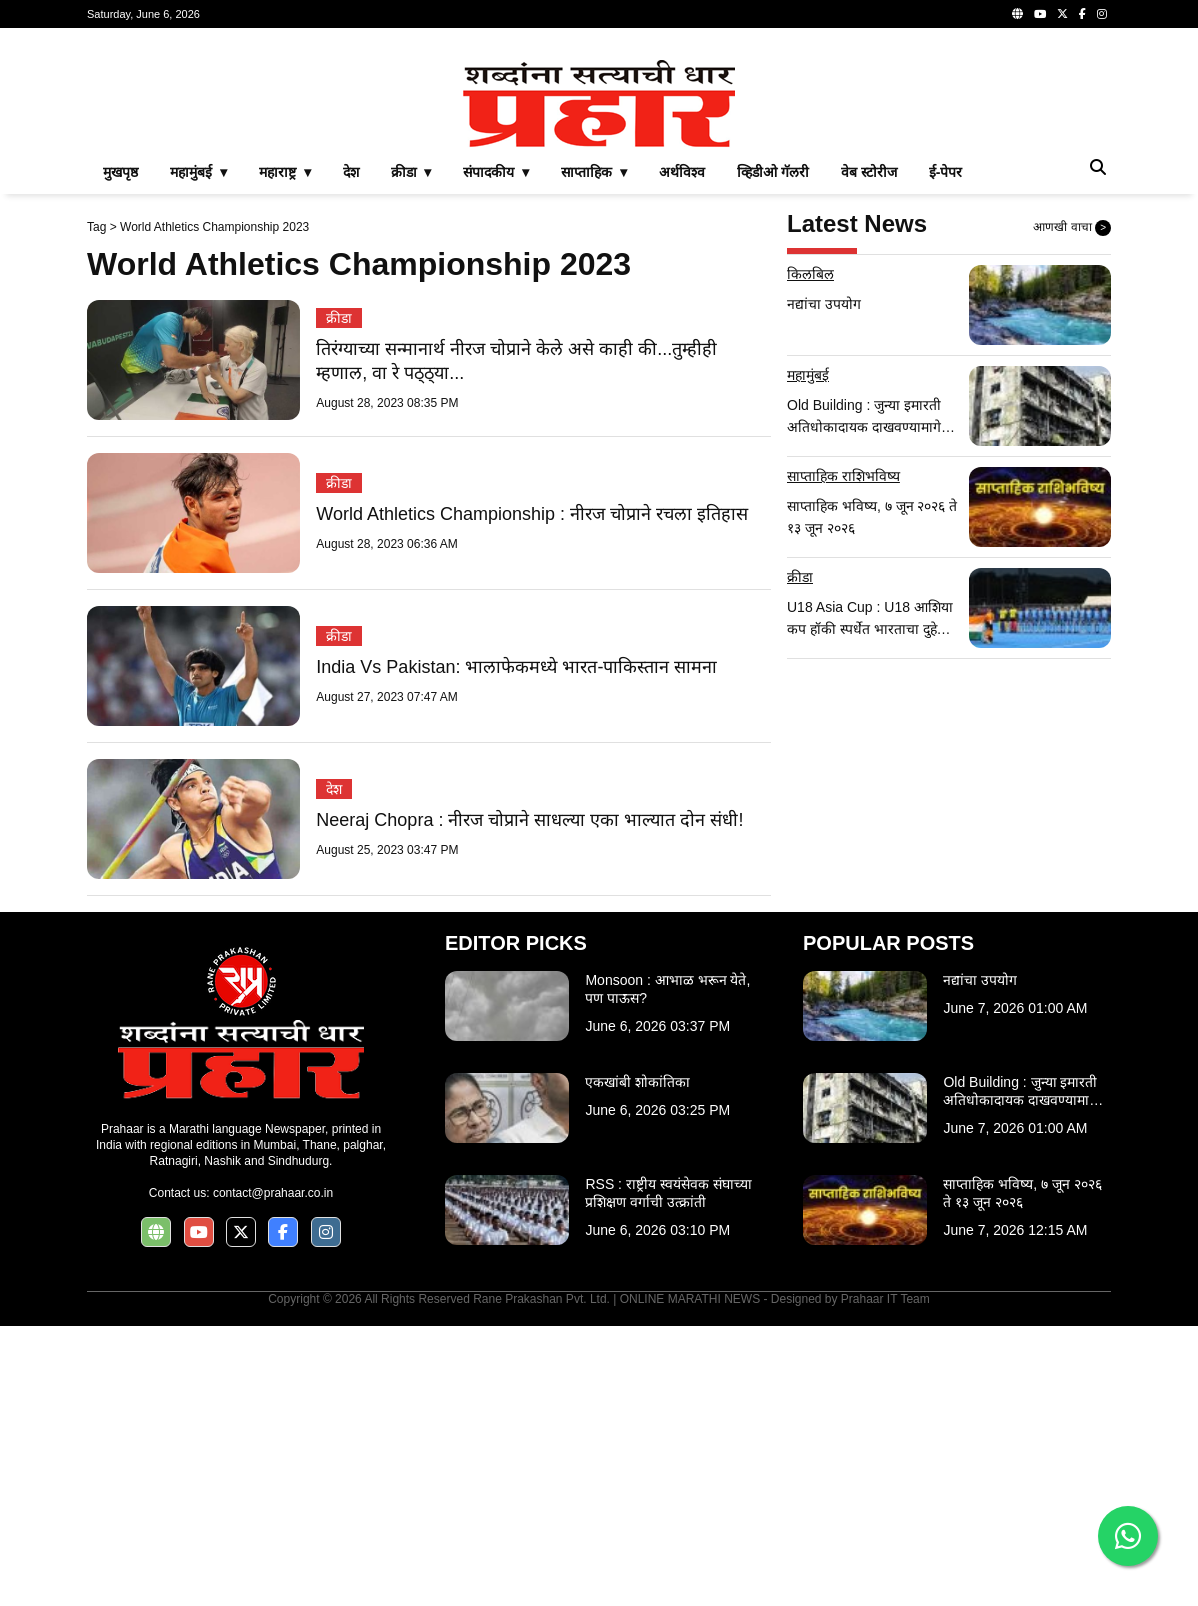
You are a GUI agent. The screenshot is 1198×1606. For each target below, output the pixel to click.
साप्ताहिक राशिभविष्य (843, 756)
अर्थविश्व (682, 452)
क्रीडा (339, 598)
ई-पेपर (946, 452)
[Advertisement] (599, 184)
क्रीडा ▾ (411, 452)
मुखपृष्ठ (120, 452)
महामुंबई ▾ (198, 452)
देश (351, 452)
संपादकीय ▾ (496, 452)
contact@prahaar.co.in (273, 1473)
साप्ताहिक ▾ (594, 452)
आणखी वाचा (1072, 508)
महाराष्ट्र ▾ (285, 452)
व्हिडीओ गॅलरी (773, 452)
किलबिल (810, 554)
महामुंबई (808, 655)
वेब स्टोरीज (869, 452)
